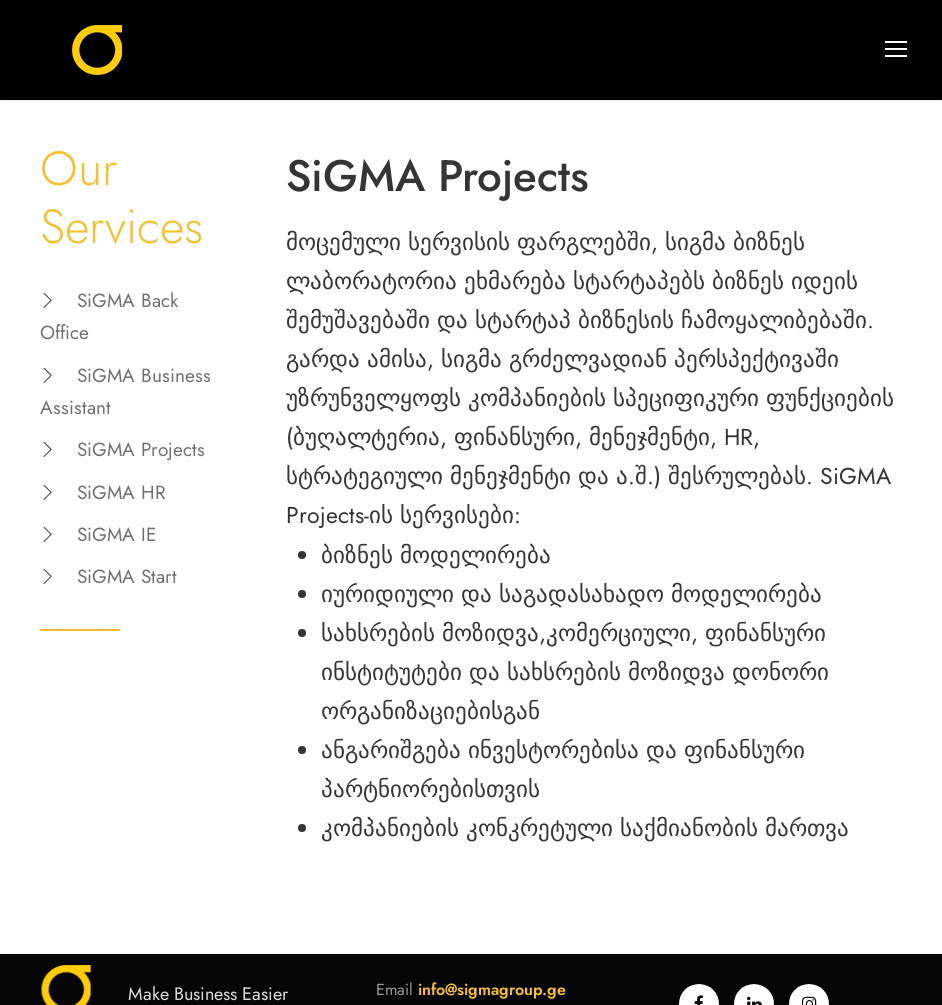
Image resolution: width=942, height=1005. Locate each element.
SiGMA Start (127, 576)
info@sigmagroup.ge (492, 989)
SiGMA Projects (141, 449)
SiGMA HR (121, 492)
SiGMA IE (116, 534)
